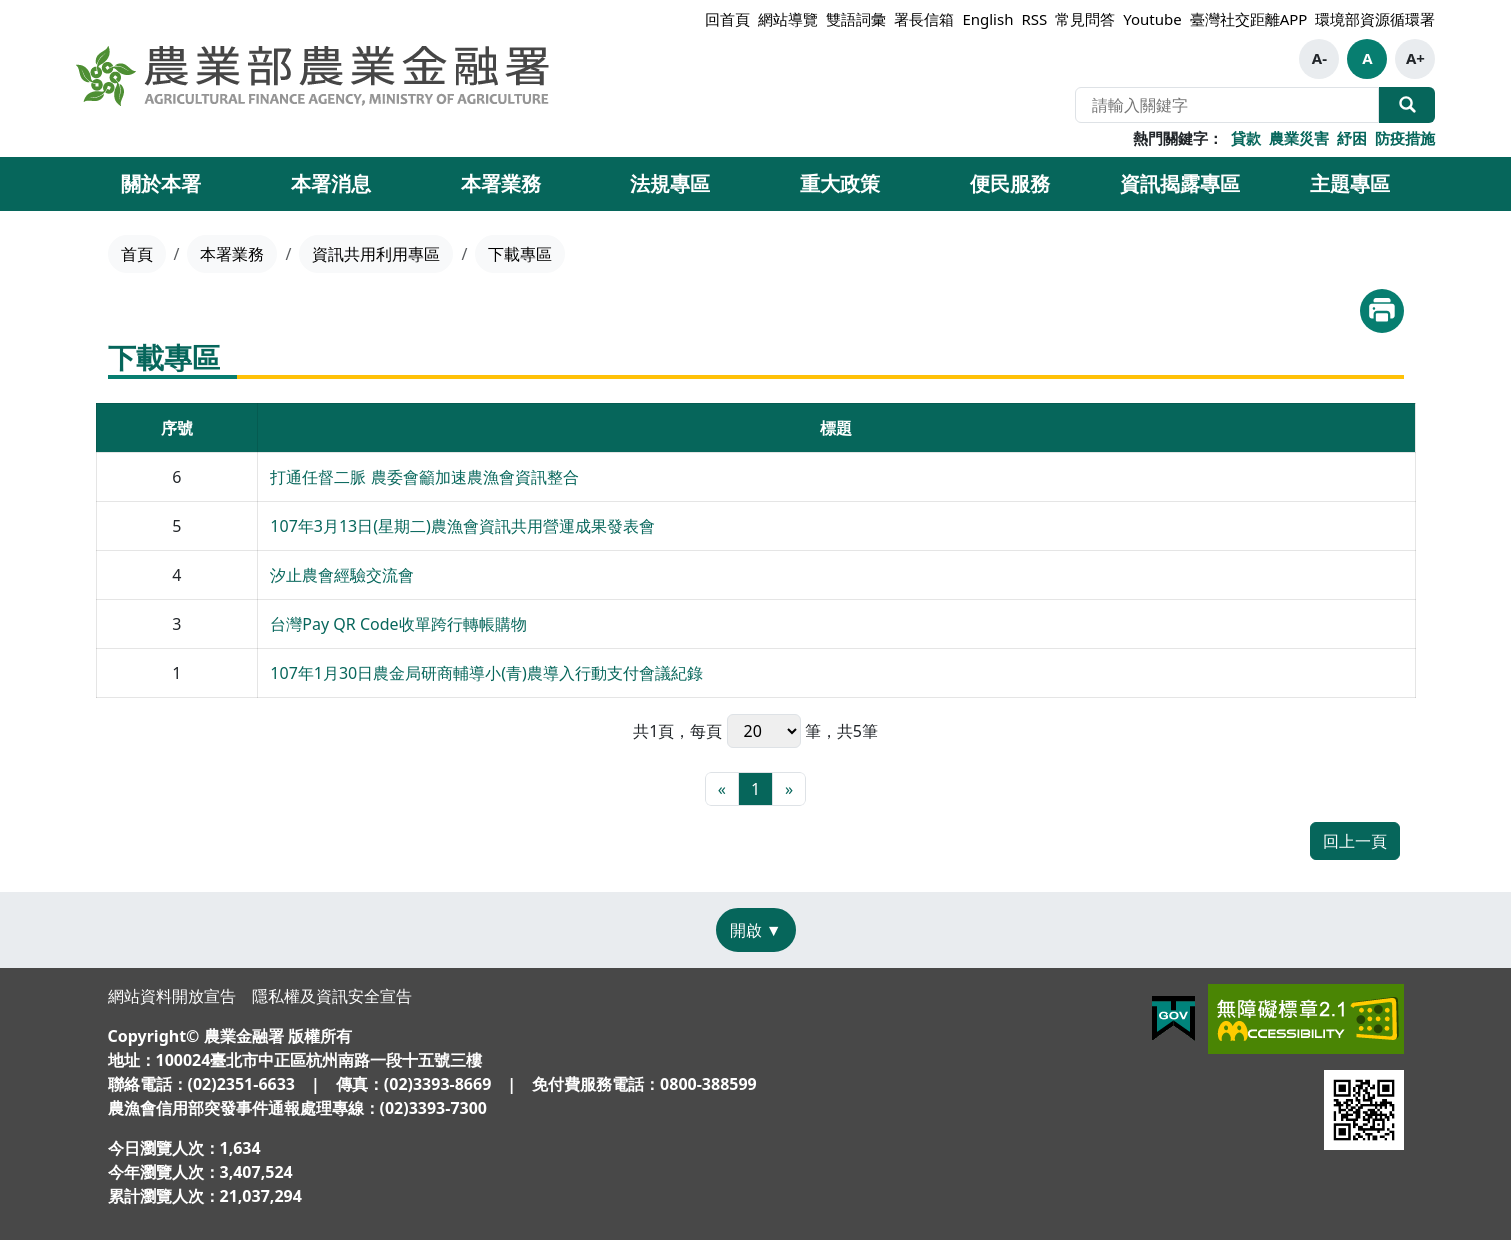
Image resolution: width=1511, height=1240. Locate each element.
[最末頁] (789, 789)
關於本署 (161, 183)
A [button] (1367, 58)
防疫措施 (1405, 138)
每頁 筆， (763, 731)
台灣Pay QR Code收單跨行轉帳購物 (398, 624)
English (987, 19)
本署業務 (501, 183)
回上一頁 (1355, 841)
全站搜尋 (1407, 105)
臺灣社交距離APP (1249, 19)
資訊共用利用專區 (376, 254)
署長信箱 (924, 19)
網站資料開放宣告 (172, 996)
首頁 (137, 254)
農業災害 (1299, 138)
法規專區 (670, 183)
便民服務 (1010, 183)
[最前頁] (722, 789)
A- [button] (1319, 58)
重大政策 (840, 183)
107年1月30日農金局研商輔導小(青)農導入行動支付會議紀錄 (486, 673)
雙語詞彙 (856, 19)
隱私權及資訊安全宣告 (332, 996)
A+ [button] (1415, 58)
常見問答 (1085, 19)
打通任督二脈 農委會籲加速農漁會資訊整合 (424, 477)
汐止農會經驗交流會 (342, 575)
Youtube (1152, 19)
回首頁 (727, 19)
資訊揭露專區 (1180, 183)
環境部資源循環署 (1375, 19)
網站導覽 (788, 19)
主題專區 (1350, 183)
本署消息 (331, 183)
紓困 (1352, 138)
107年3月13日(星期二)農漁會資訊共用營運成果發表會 (462, 526)
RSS (1034, 19)
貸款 (1246, 138)
